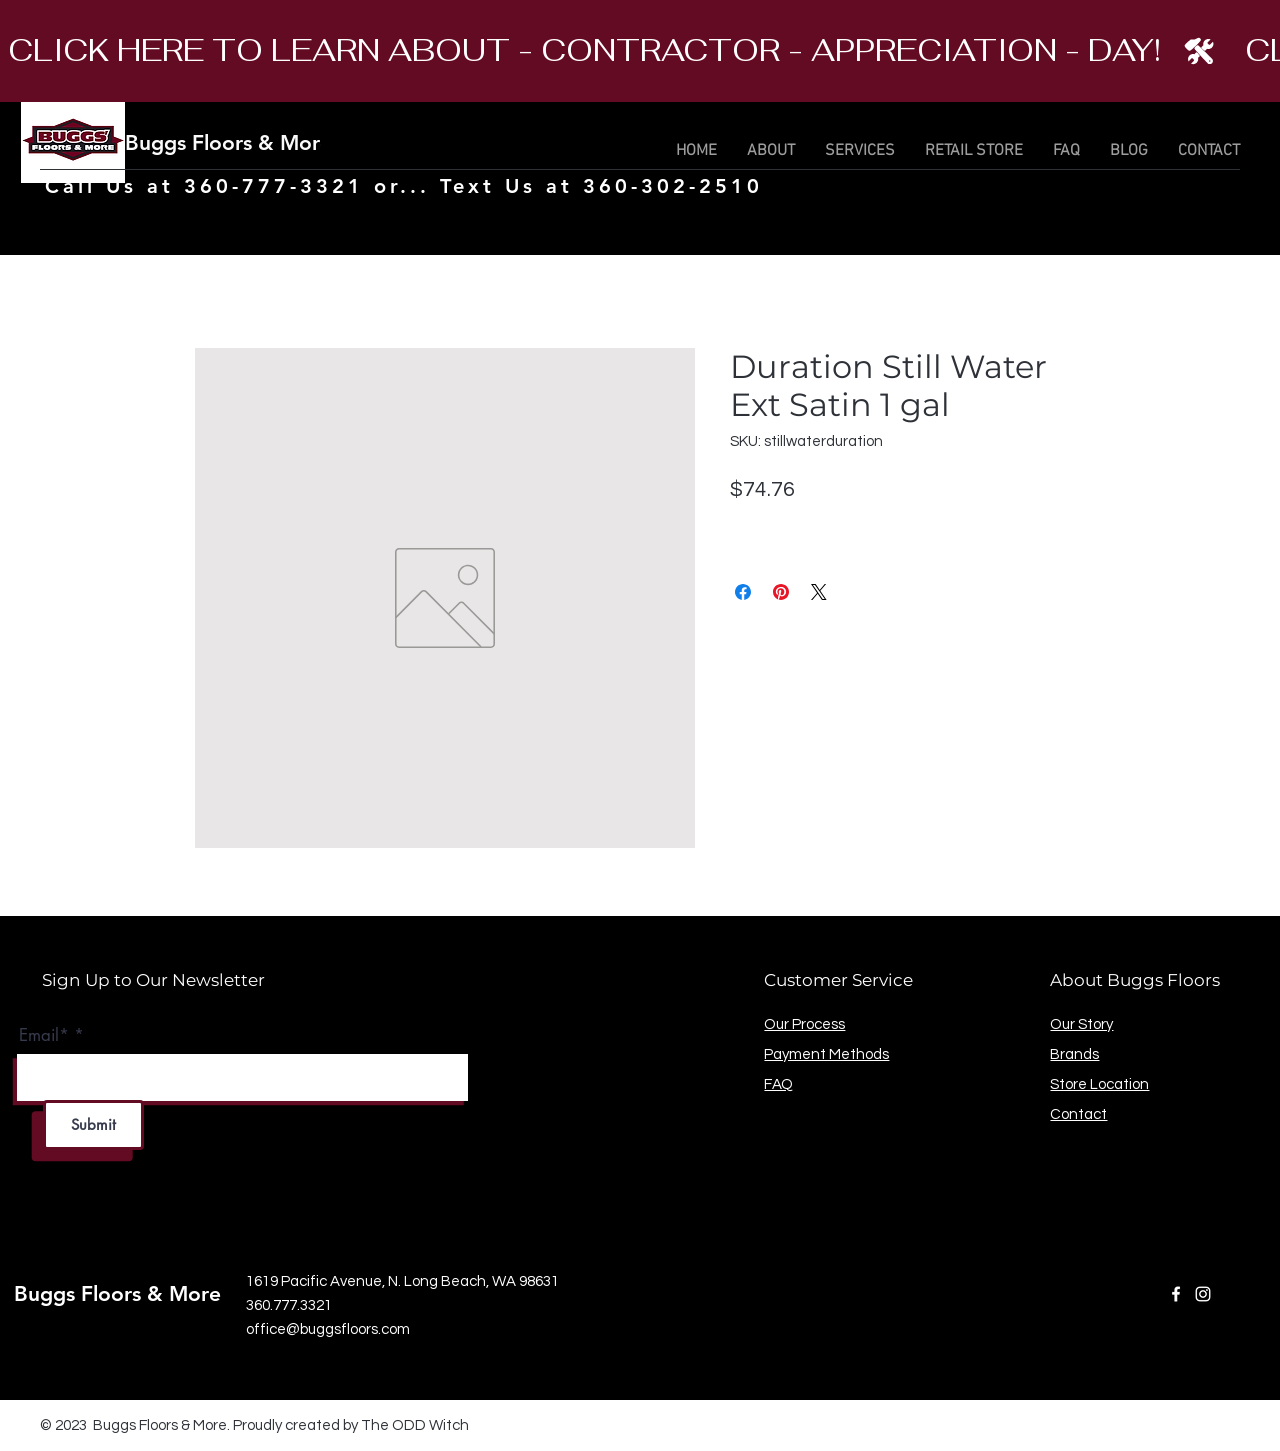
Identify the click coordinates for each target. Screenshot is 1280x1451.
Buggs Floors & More (228, 142)
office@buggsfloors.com (328, 1329)
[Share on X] (819, 592)
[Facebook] (1176, 1294)
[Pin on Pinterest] (781, 592)
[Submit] (93, 1125)
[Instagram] (1203, 1294)
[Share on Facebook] (743, 592)
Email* (44, 1035)
